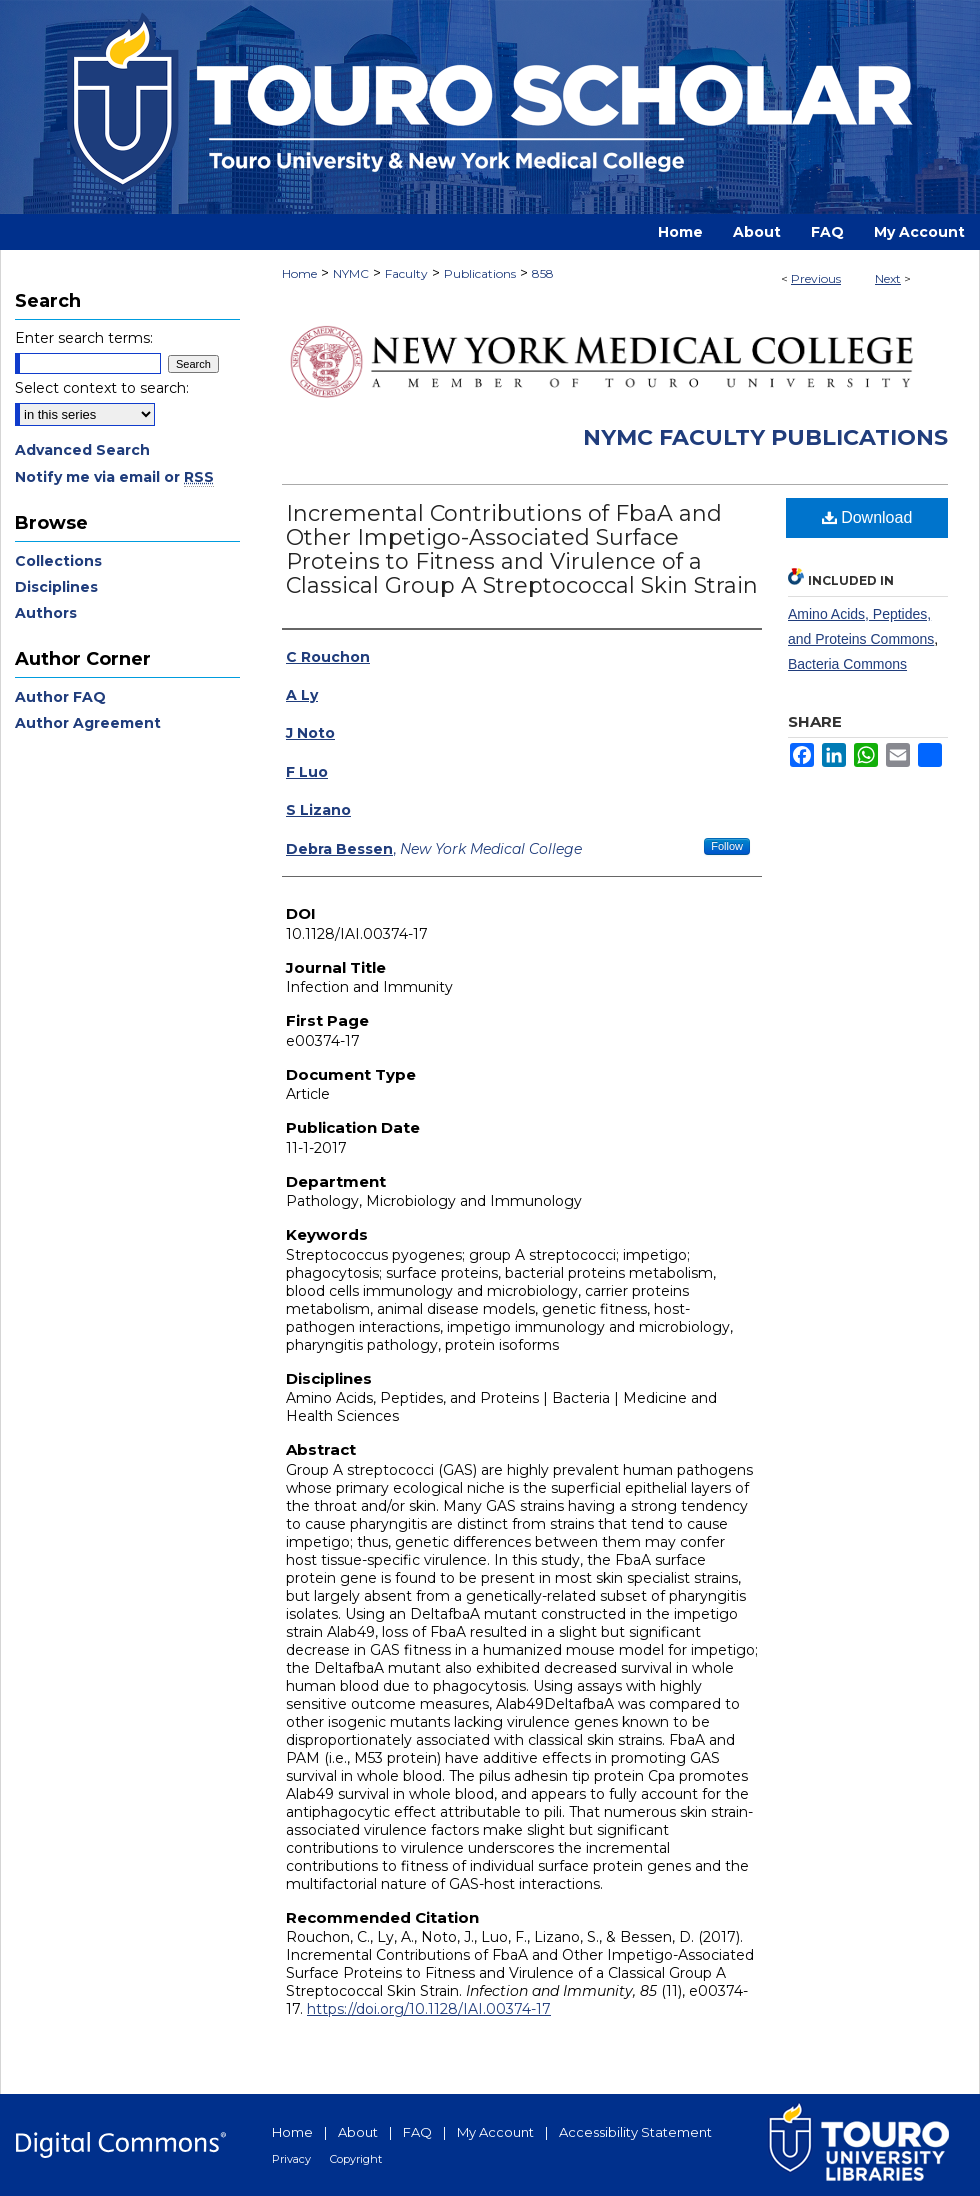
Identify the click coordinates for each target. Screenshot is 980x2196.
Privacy (291, 2159)
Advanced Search (82, 450)
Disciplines (56, 587)
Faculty (406, 273)
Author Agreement (88, 723)
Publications (480, 273)
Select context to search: (102, 388)
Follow (727, 846)
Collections (58, 561)
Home (299, 273)
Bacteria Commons (847, 664)
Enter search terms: (84, 338)
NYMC (351, 273)
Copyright (356, 2159)
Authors (46, 613)
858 (543, 273)
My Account (495, 2132)
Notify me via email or (114, 477)
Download (867, 517)
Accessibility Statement (635, 2132)
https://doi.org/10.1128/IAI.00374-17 (429, 2009)
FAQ (417, 2132)
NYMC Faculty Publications (765, 437)
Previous (816, 278)
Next (888, 278)
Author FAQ (60, 697)
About (358, 2132)
